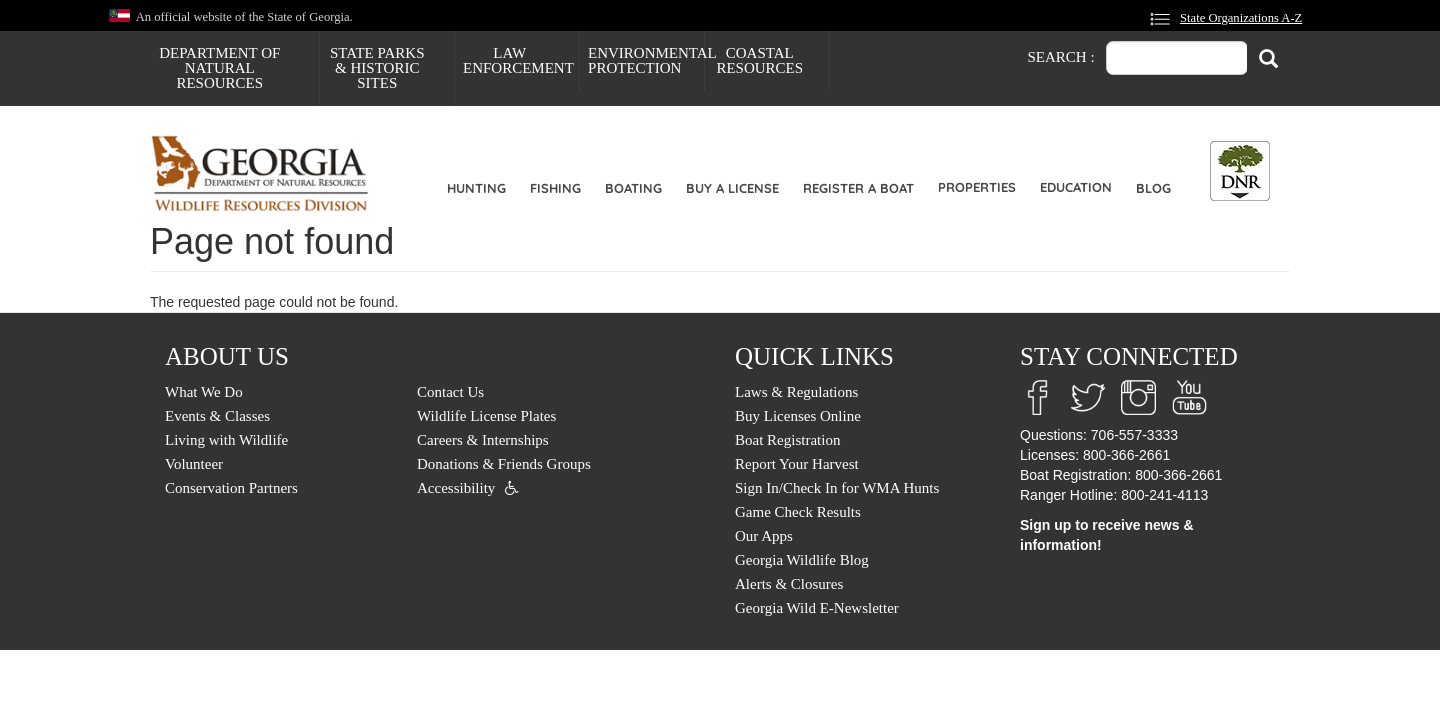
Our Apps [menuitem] (764, 536)
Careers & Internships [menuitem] (483, 440)
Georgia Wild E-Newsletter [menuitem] (817, 608)
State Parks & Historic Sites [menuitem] (377, 68)
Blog (1153, 188)
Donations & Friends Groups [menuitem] (504, 464)
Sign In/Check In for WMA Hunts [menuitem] (837, 488)
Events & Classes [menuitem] (217, 416)
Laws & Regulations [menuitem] (796, 392)
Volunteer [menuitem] (194, 464)
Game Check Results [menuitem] (798, 512)
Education (1076, 187)
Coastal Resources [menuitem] (759, 60)
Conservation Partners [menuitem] (231, 488)
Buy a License (732, 188)
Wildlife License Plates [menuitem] (486, 416)
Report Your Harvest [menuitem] (797, 464)
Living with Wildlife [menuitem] (226, 440)
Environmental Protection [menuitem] (646, 60)
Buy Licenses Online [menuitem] (798, 416)
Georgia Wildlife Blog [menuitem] (802, 560)
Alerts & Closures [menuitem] (789, 584)
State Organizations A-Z (1241, 18)
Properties (977, 187)
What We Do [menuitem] (204, 392)
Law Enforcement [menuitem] (518, 60)
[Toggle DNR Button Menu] (1240, 171)
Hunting (476, 188)
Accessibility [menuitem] (456, 488)
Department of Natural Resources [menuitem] (219, 68)
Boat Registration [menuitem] (787, 440)
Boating (633, 188)
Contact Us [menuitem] (450, 392)
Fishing (555, 188)
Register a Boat (858, 188)
